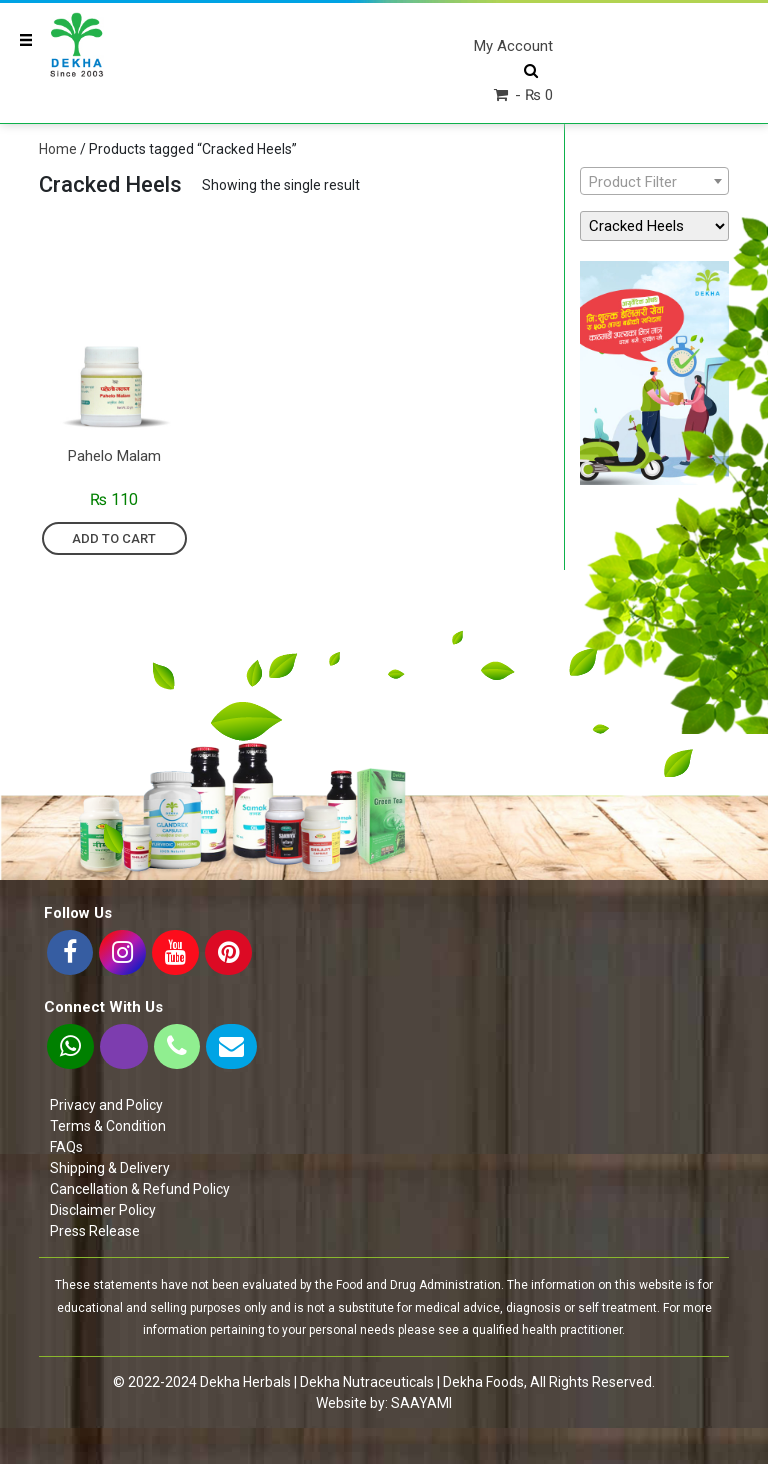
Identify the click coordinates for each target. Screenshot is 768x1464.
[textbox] (654, 182)
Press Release (95, 1231)
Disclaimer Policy (103, 1210)
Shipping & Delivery (110, 1168)
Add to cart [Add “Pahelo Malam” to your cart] (114, 538)
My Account (513, 46)
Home (58, 149)
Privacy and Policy (106, 1105)
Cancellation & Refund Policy (140, 1189)
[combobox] (654, 181)
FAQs (66, 1147)
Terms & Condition (108, 1126)
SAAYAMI (421, 1403)
